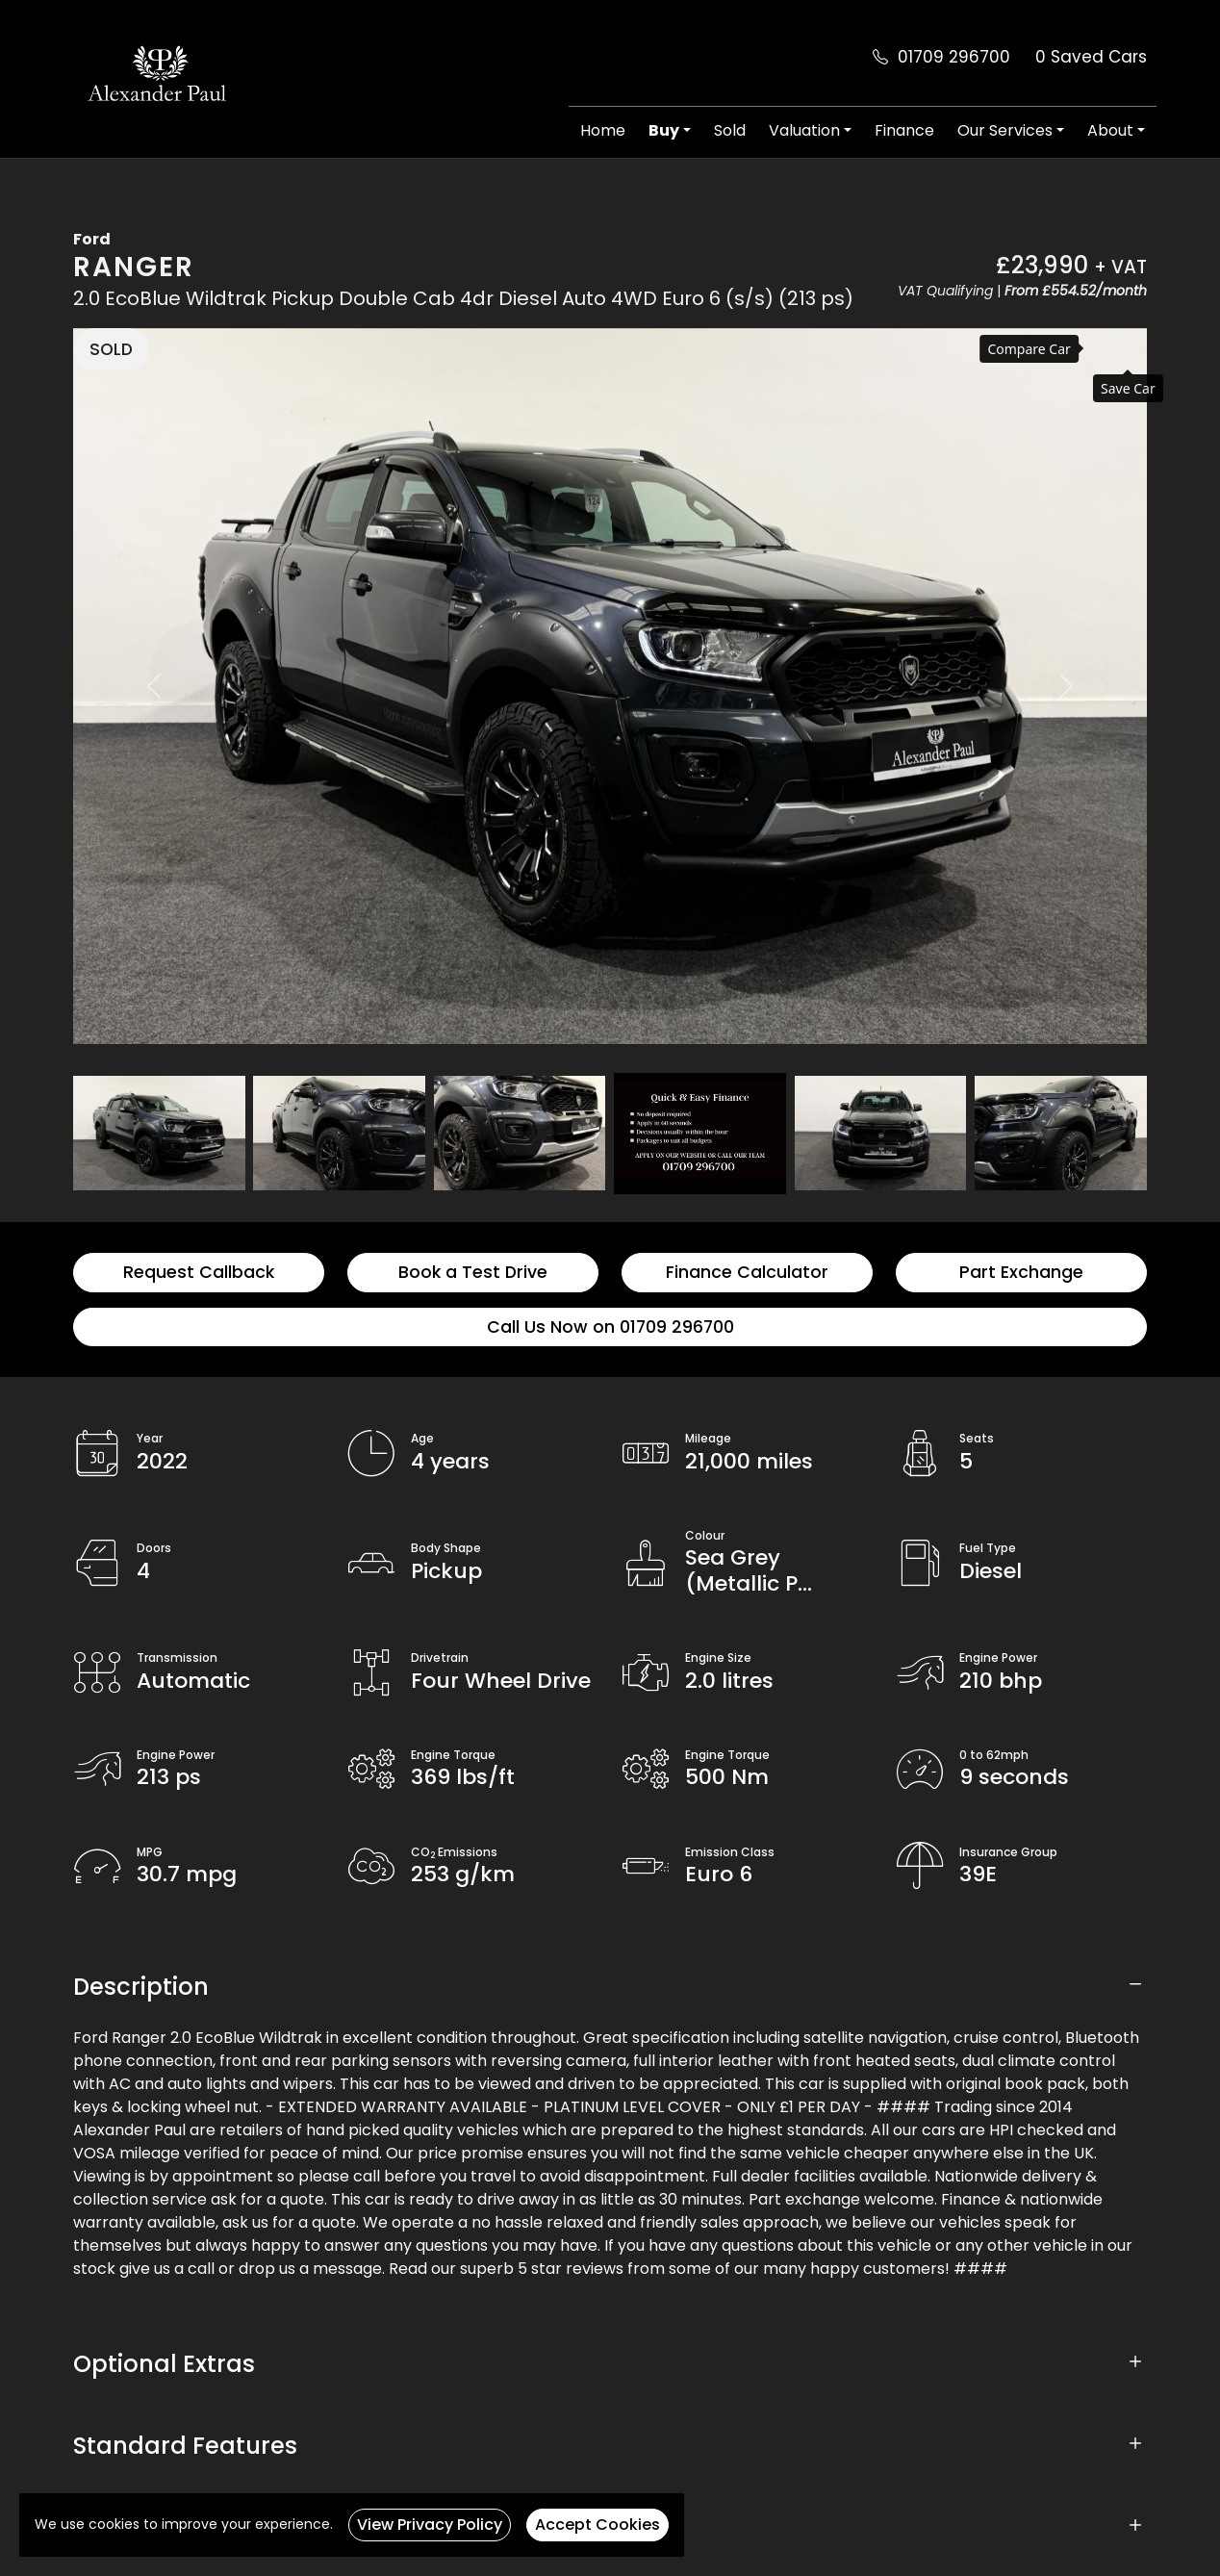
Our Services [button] (1005, 130)
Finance (904, 130)
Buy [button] (663, 130)
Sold (730, 130)
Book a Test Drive (472, 1272)
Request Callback (198, 1272)
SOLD (111, 349)
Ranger (133, 267)
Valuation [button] (804, 130)
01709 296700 (954, 56)
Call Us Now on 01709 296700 (610, 1327)
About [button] (1110, 130)
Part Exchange (1021, 1272)
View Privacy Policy (429, 2524)
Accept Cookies (597, 2524)
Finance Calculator (747, 1272)
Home (602, 130)
